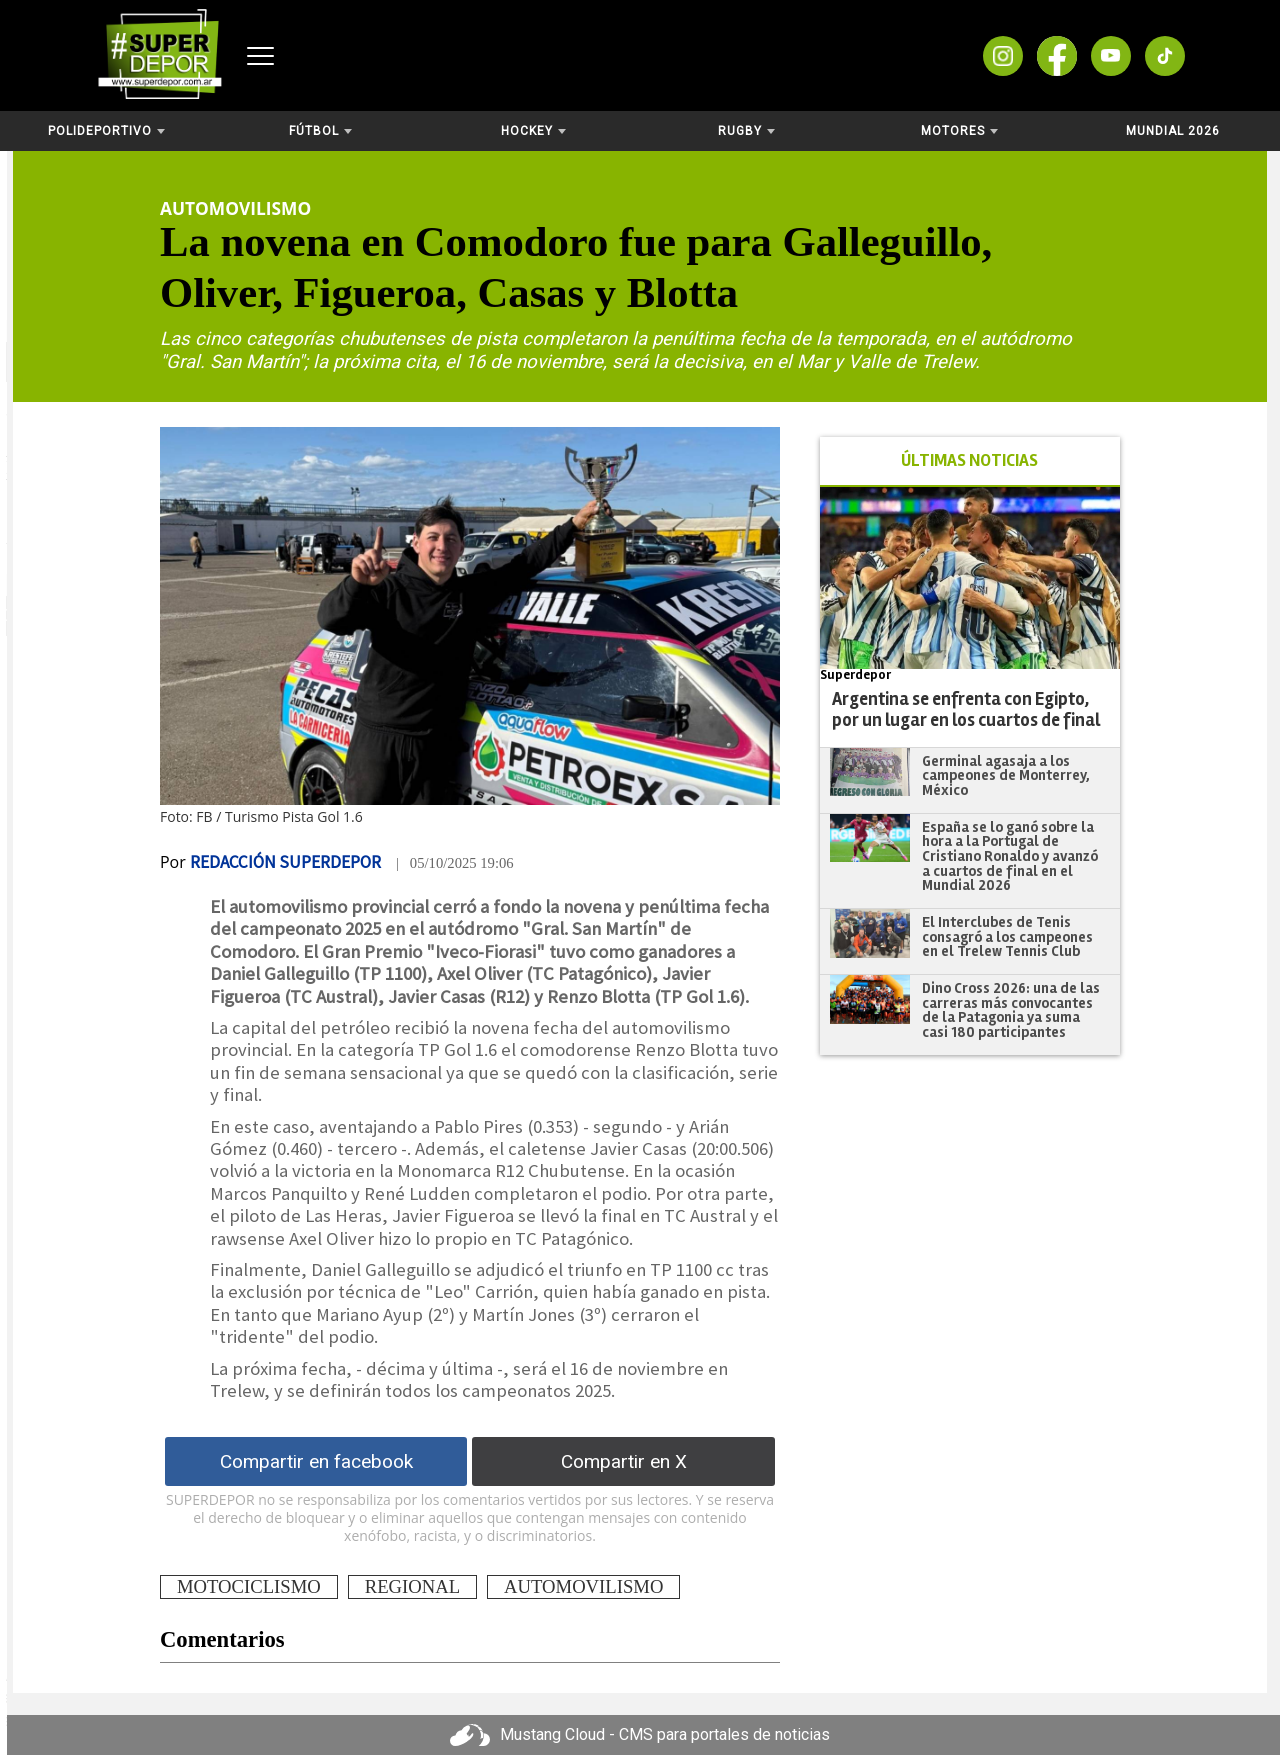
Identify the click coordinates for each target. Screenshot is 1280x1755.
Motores (959, 131)
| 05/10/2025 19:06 (455, 863)
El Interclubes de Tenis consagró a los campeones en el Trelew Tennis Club (1007, 936)
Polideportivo (106, 131)
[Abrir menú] (260, 56)
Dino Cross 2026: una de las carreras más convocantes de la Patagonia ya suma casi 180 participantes (1011, 1010)
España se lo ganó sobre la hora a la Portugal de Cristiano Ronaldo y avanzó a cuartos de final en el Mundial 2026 (1010, 856)
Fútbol (320, 131)
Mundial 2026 (1173, 131)
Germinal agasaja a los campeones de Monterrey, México (1006, 775)
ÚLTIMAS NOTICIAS (969, 460)
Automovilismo (235, 208)
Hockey (533, 131)
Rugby (746, 131)
